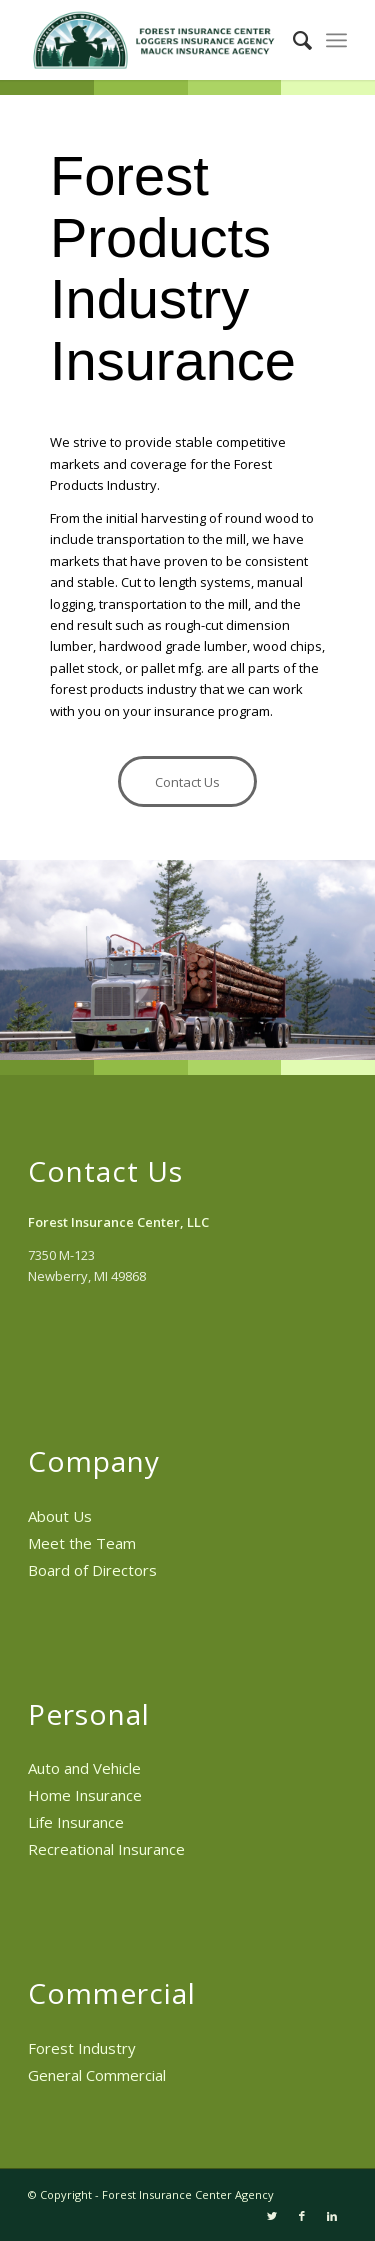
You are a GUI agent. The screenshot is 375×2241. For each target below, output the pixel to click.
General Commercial (97, 2075)
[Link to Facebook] (302, 2216)
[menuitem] (292, 40)
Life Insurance (76, 1822)
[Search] (292, 40)
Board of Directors (92, 1570)
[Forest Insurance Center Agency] (155, 40)
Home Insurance (85, 1795)
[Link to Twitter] (272, 2216)
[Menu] (336, 40)
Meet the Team (82, 1543)
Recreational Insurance (106, 1849)
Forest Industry (82, 2048)
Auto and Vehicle (84, 1768)
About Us (60, 1516)
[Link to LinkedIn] (332, 2216)
